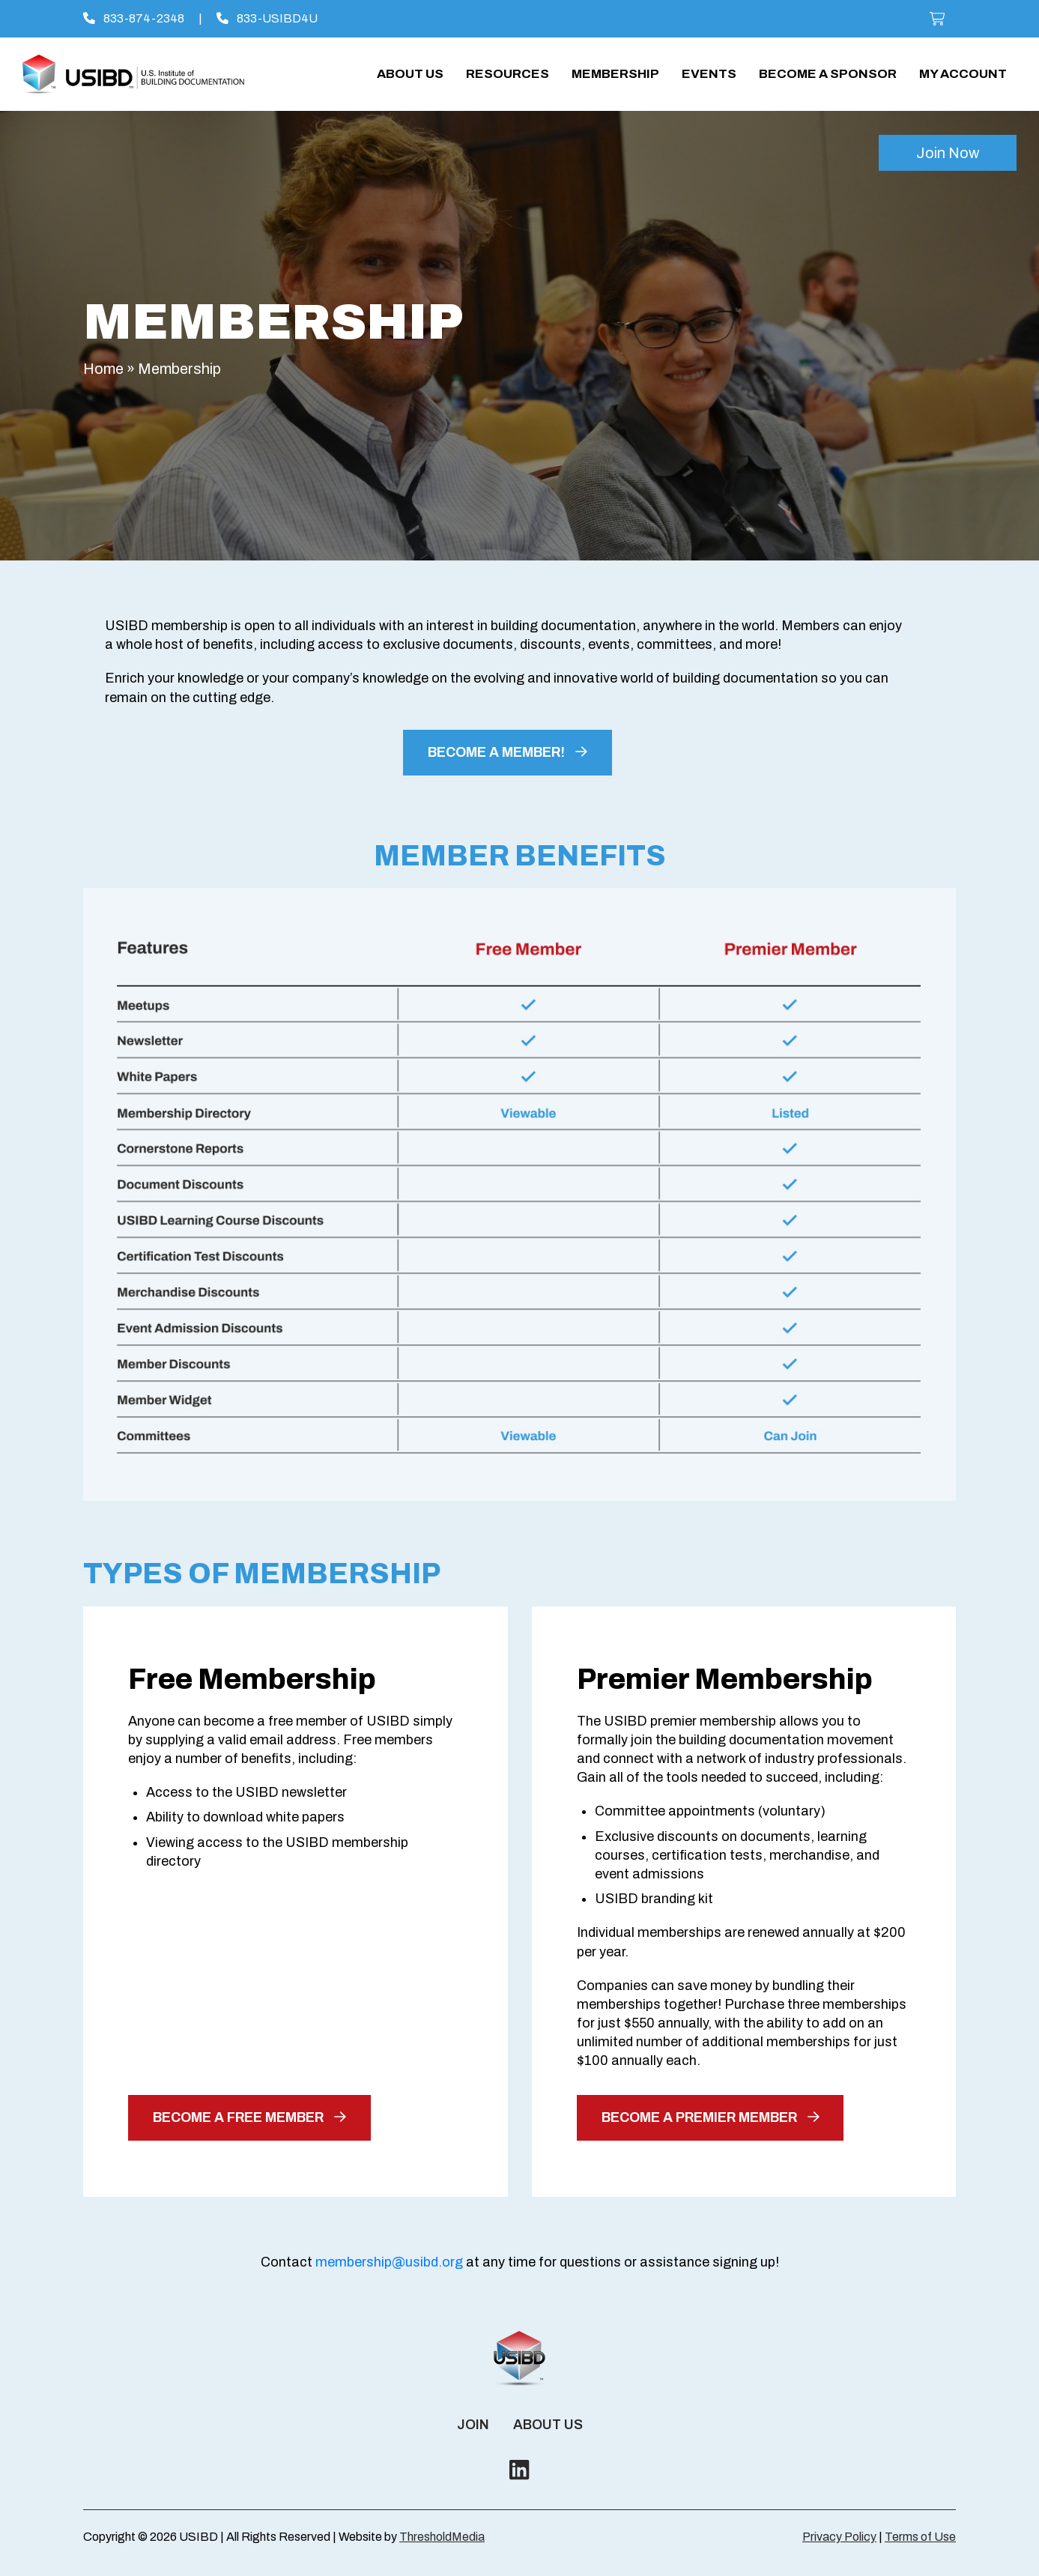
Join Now (947, 153)
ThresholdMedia (442, 2536)
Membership (615, 74)
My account (963, 74)
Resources (507, 74)
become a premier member (711, 2117)
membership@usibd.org (389, 2262)
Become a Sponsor (828, 74)
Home (103, 368)
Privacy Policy (839, 2536)
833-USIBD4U (267, 18)
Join (473, 2424)
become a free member (249, 2117)
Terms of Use (920, 2536)
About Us (410, 74)
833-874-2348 (133, 18)
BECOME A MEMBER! (507, 752)
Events (709, 74)
